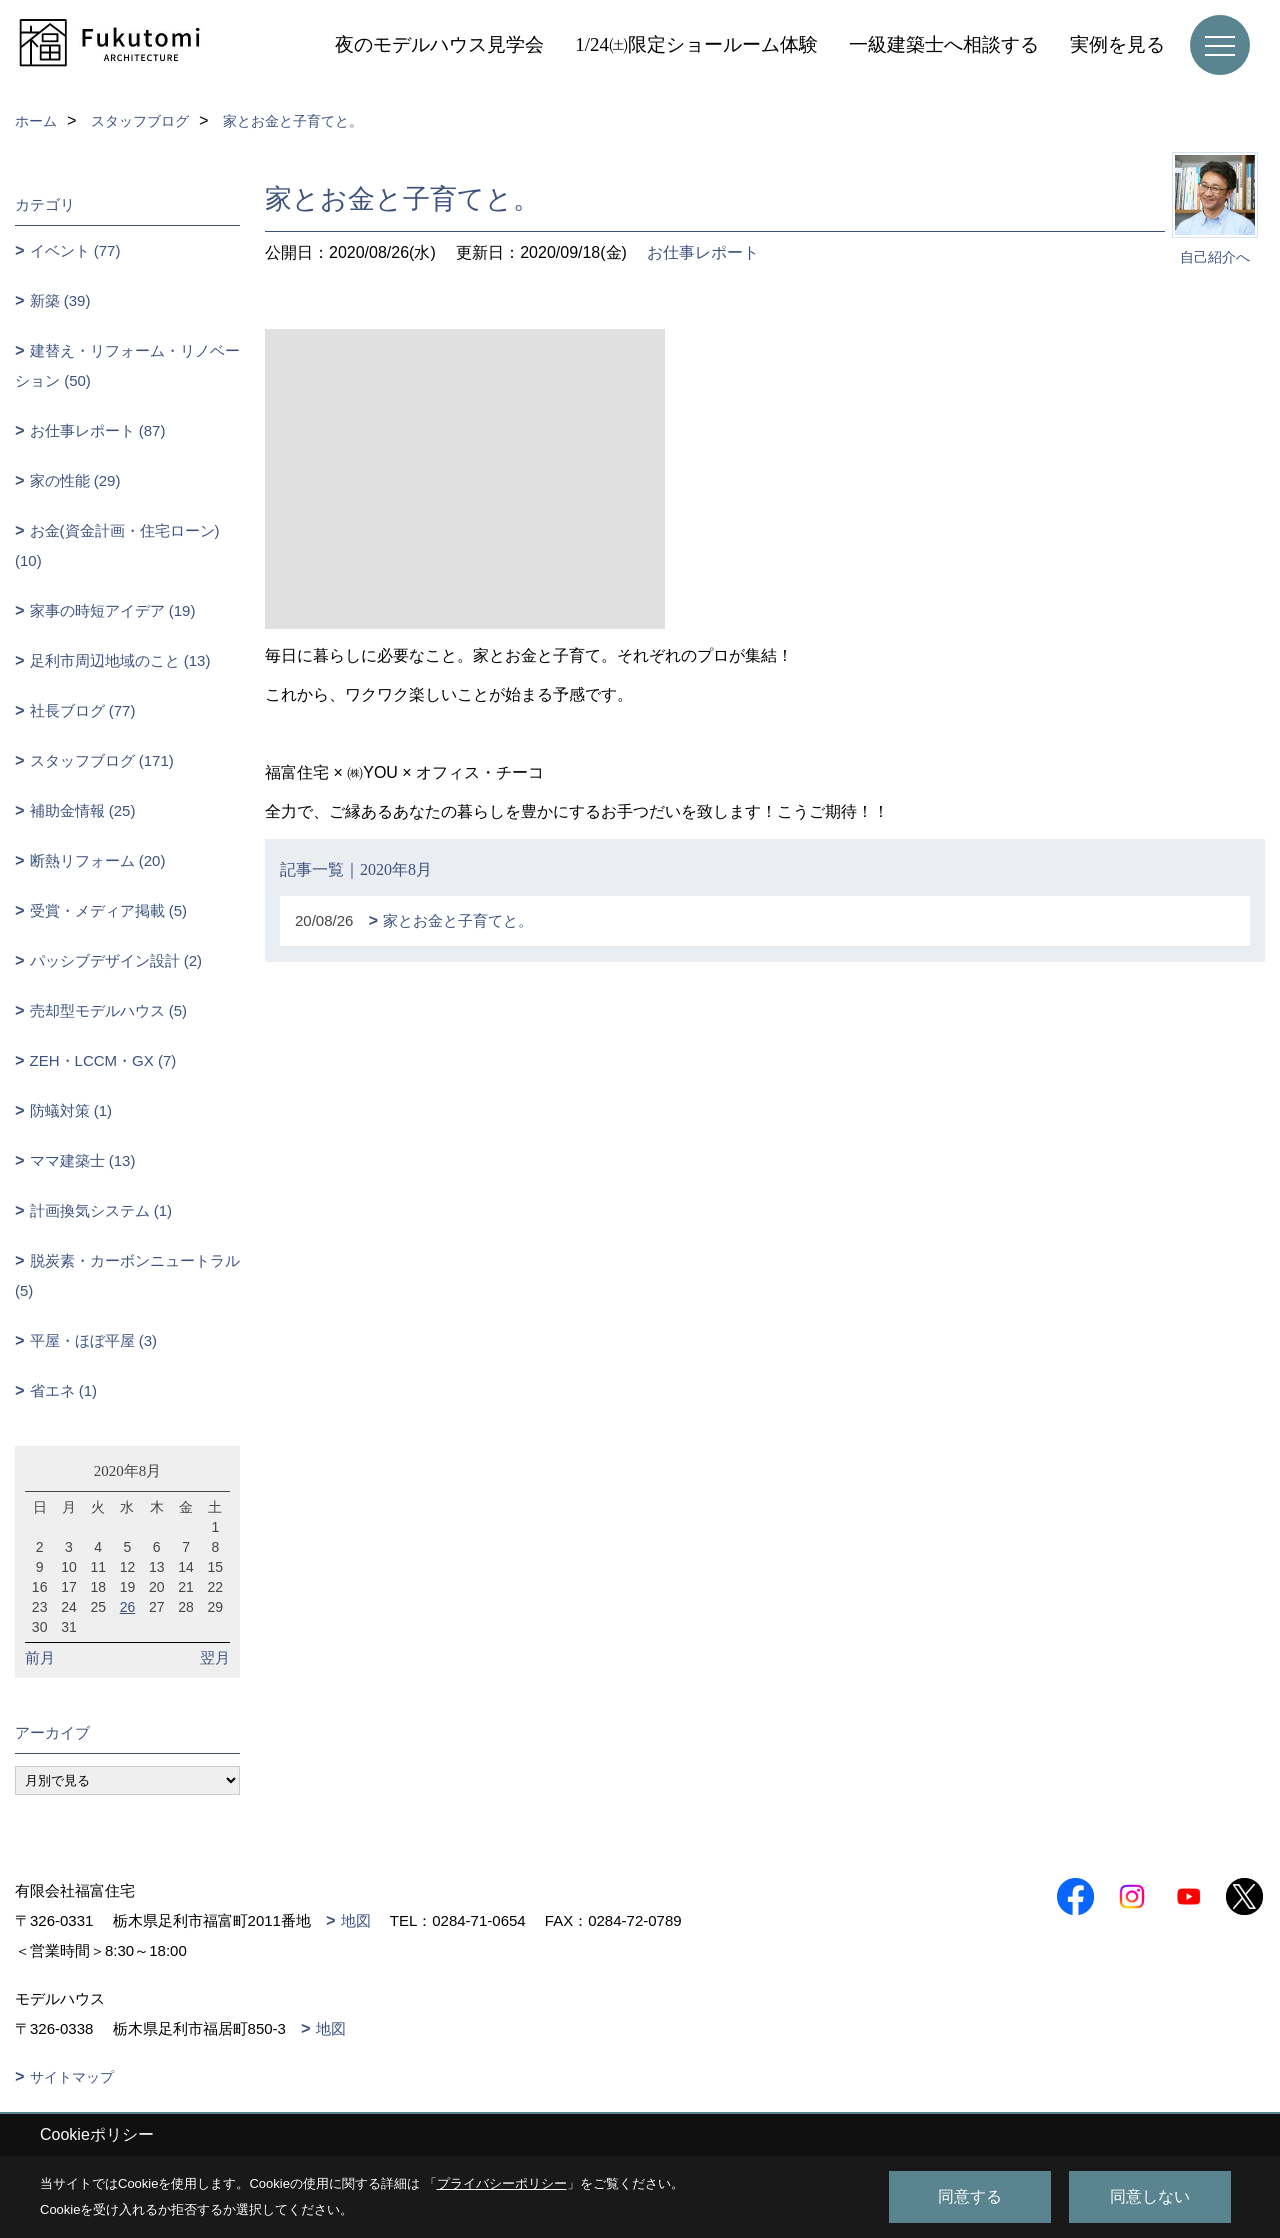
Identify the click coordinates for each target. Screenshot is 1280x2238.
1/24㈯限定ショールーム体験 (696, 44)
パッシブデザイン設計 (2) (116, 960)
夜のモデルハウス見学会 (439, 44)
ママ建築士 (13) (83, 1160)
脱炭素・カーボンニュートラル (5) (127, 1275)
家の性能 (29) (75, 480)
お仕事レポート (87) (98, 430)
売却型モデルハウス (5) (109, 1010)
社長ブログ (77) (83, 710)
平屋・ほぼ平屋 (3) (94, 1340)
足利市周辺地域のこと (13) (120, 660)
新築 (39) (60, 300)
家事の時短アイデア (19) (113, 610)
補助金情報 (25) (83, 810)
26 (128, 1607)
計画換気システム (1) (101, 1210)
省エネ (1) (64, 1390)
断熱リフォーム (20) (98, 860)
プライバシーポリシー (502, 2183)
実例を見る (1117, 44)
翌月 (215, 1657)
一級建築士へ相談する (944, 44)
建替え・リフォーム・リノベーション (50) (127, 365)
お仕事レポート (703, 252)
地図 (356, 1920)
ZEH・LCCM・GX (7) (103, 1060)
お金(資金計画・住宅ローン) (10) (117, 545)
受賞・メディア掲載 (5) (109, 910)
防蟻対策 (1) (71, 1110)
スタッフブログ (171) (102, 760)
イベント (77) (75, 250)
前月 (40, 1657)
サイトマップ (72, 2077)
